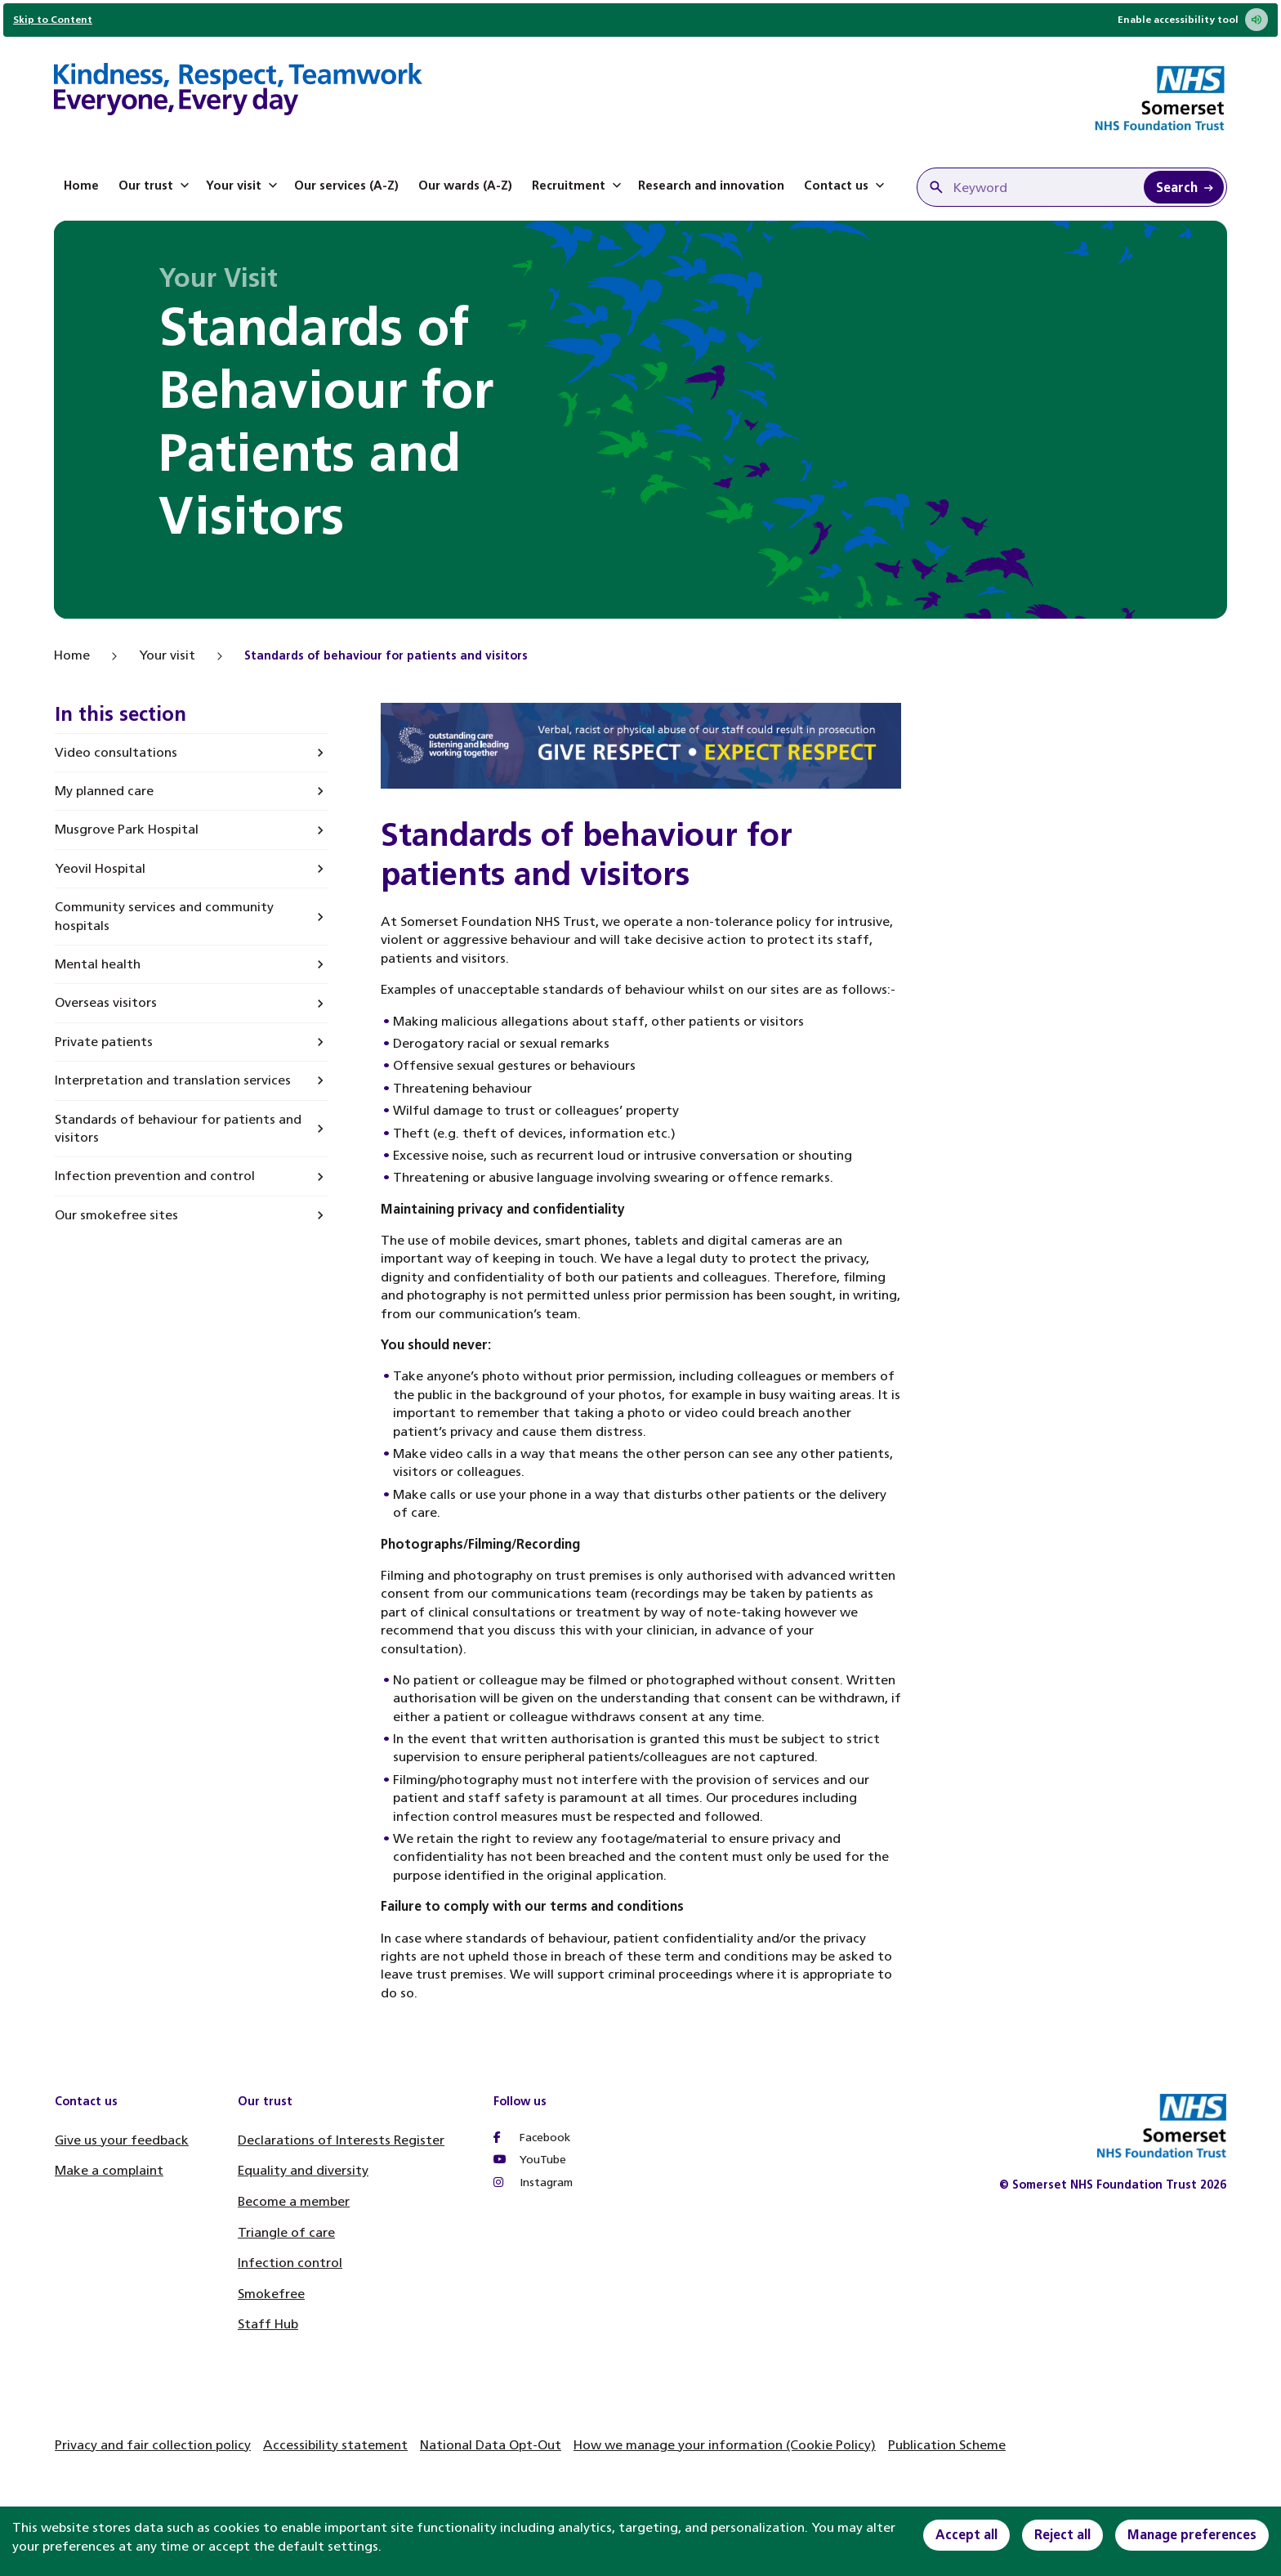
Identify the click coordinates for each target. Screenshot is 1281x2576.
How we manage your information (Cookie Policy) (725, 2445)
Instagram (533, 2182)
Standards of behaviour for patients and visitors (178, 1128)
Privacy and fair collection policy (153, 2445)
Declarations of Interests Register (341, 2140)
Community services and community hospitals (164, 915)
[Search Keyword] (1184, 187)
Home (81, 185)
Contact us (846, 185)
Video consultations (116, 752)
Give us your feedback (122, 2140)
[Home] (238, 91)
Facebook (531, 2137)
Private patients (104, 1041)
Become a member (294, 2201)
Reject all (1062, 2534)
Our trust (155, 185)
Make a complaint (109, 2170)
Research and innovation (711, 185)
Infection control (290, 2262)
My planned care (104, 790)
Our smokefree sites (116, 1215)
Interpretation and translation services (173, 1080)
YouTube (529, 2160)
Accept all (966, 2534)
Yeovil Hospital (100, 868)
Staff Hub (268, 2324)
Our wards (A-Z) (465, 185)
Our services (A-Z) (346, 185)
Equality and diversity (303, 2170)
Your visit (243, 185)
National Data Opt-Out (490, 2445)
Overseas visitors (106, 1002)
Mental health (98, 964)
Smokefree (271, 2293)
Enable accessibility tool (1193, 19)
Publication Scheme (947, 2445)
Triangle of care (286, 2232)
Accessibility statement (335, 2445)
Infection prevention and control (155, 1175)
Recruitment (578, 185)
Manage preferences (1191, 2534)
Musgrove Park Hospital (127, 829)
